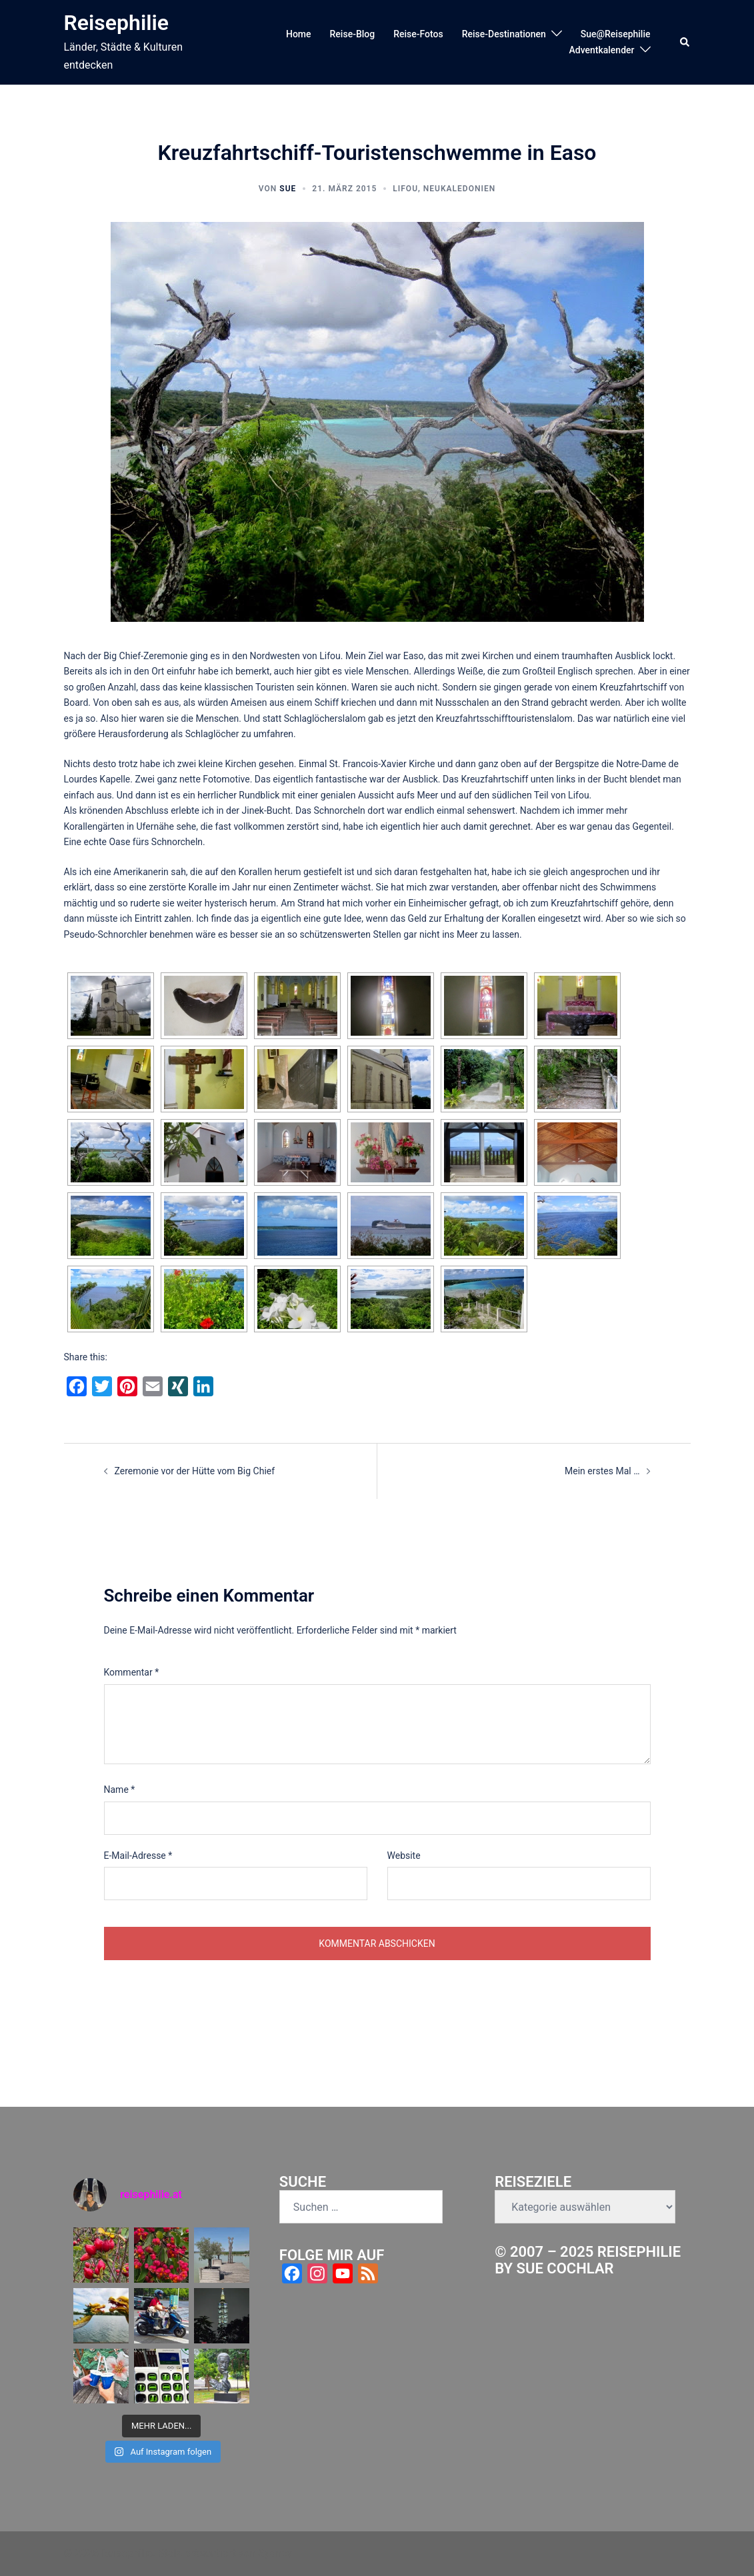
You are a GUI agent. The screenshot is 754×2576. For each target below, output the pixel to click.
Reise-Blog (352, 34)
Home (298, 34)
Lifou (405, 188)
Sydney (275, 2553)
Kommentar (131, 1672)
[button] (685, 42)
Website (404, 1855)
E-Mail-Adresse (138, 1855)
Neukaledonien (459, 188)
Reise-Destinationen (504, 34)
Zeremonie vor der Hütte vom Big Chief (195, 1471)
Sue (287, 188)
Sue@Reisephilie (616, 34)
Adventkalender (601, 50)
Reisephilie (116, 22)
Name (119, 1789)
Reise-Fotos (418, 34)
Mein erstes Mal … (602, 1471)
